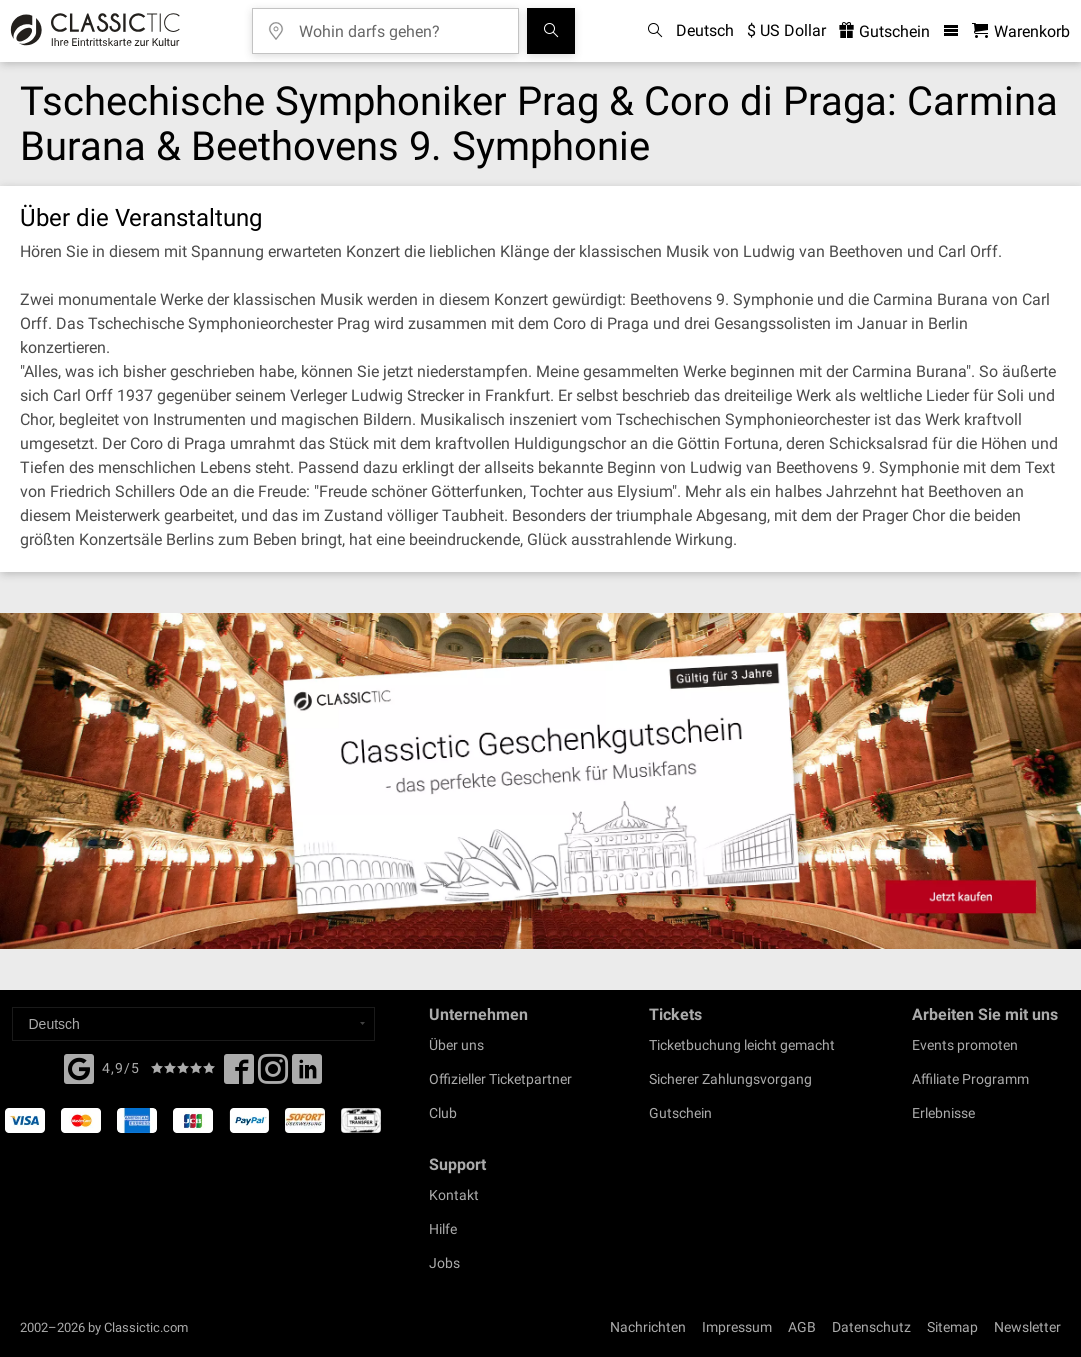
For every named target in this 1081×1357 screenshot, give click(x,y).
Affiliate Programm (970, 1079)
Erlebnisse (943, 1113)
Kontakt (454, 1195)
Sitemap (952, 1327)
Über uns (456, 1045)
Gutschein (680, 1113)
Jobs (444, 1263)
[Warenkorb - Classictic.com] (1021, 31)
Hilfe (443, 1229)
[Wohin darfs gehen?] (400, 24)
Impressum (737, 1327)
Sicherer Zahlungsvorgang (730, 1079)
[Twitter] (273, 1075)
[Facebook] (79, 1067)
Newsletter (1027, 1327)
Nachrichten (648, 1327)
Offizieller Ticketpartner (500, 1079)
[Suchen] (551, 31)
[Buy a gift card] (540, 781)
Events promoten (965, 1045)
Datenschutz (871, 1327)
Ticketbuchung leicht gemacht (742, 1045)
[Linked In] (307, 1075)
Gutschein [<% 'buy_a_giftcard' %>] (884, 31)
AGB (802, 1327)
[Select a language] (193, 1024)
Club (443, 1113)
